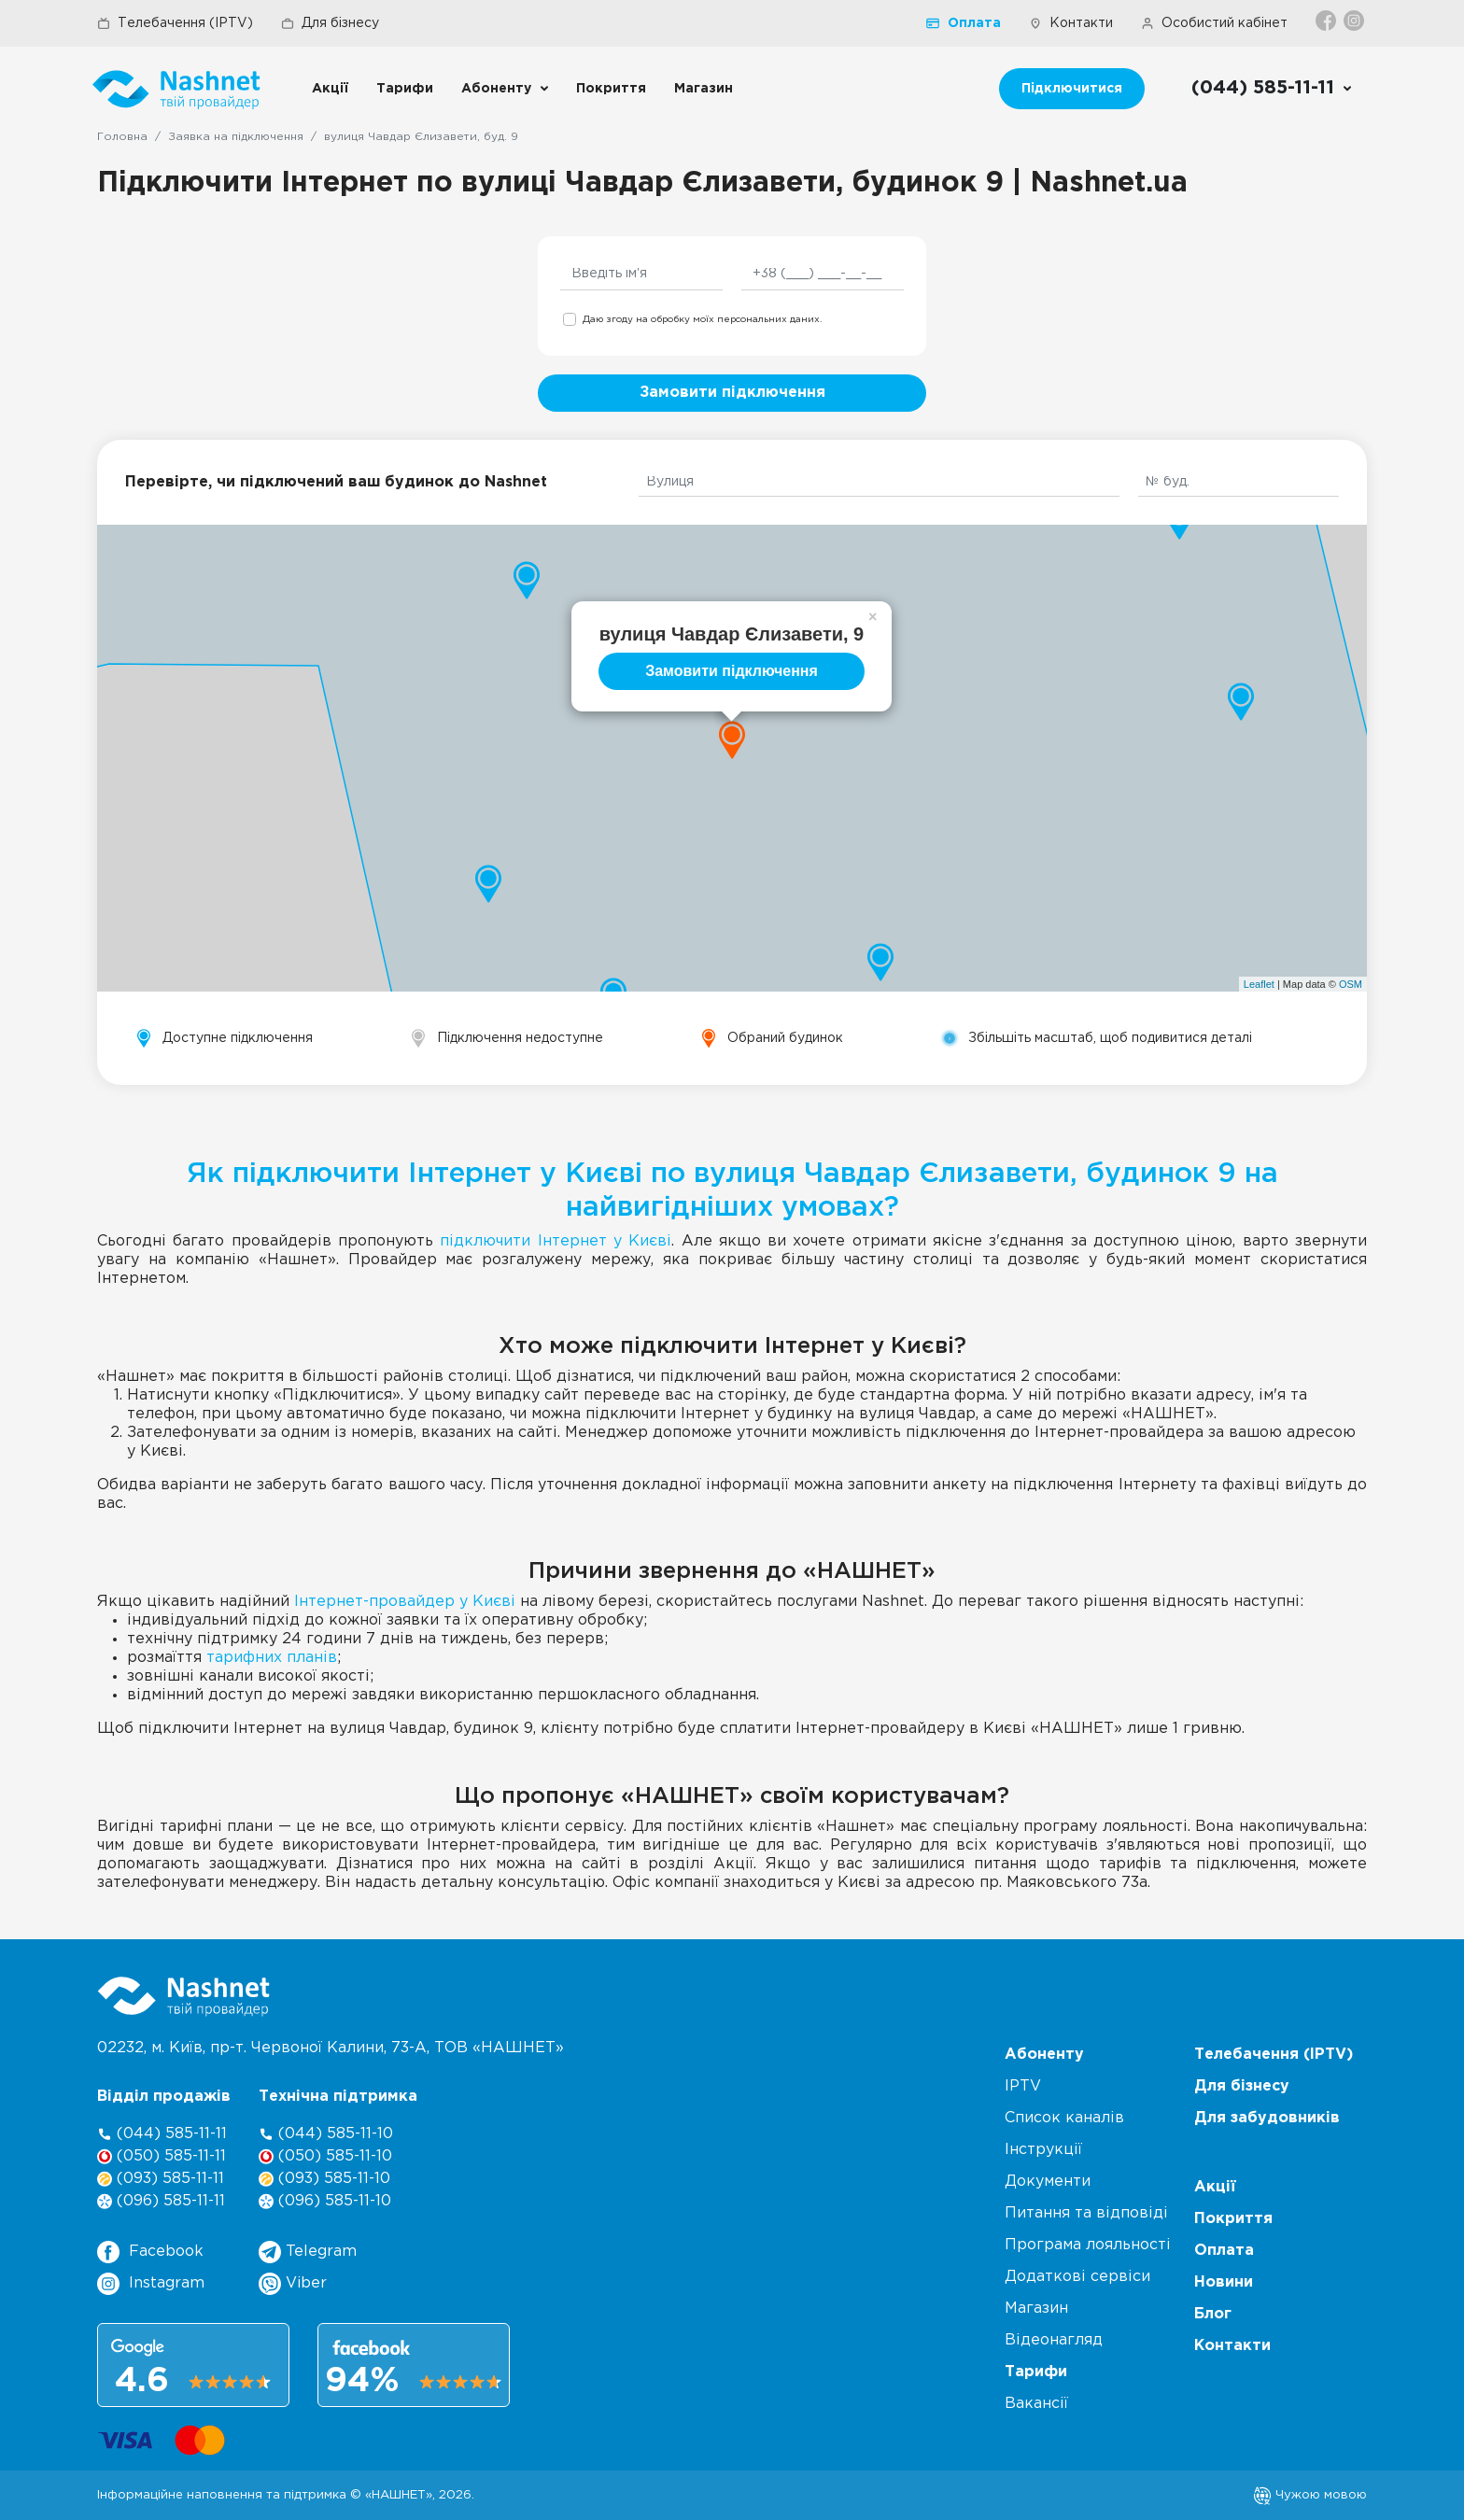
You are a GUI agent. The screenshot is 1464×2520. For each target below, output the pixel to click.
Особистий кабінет (1214, 23)
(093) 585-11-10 (324, 2179)
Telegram (308, 2252)
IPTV (1023, 2086)
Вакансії (1036, 2404)
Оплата (963, 23)
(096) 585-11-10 (325, 2201)
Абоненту (496, 88)
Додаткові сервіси (1077, 2277)
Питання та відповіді (1086, 2213)
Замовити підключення (732, 393)
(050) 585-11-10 (325, 2156)
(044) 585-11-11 (162, 2134)
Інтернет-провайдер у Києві (404, 1602)
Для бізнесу (330, 23)
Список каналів (1064, 2118)
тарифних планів (271, 1658)
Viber (293, 2284)
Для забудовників (1267, 2118)
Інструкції (1043, 2150)
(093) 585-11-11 (160, 2179)
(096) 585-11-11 (161, 2201)
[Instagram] (1355, 20)
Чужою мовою (1310, 2494)
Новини (1223, 2282)
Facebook (150, 2252)
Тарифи (404, 88)
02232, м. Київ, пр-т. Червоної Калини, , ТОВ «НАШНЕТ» (330, 2048)
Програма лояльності (1088, 2245)
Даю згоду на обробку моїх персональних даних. (702, 320)
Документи (1048, 2182)
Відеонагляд (1054, 2340)
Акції (330, 88)
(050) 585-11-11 (161, 2156)
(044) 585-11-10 (326, 2134)
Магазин (703, 88)
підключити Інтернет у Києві (555, 1241)
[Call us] (1272, 88)
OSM (1350, 984)
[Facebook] (1327, 20)
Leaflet (1259, 984)
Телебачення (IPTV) (175, 23)
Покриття (611, 88)
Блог (1213, 2314)
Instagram (150, 2284)
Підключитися (1071, 88)
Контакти (1071, 23)
